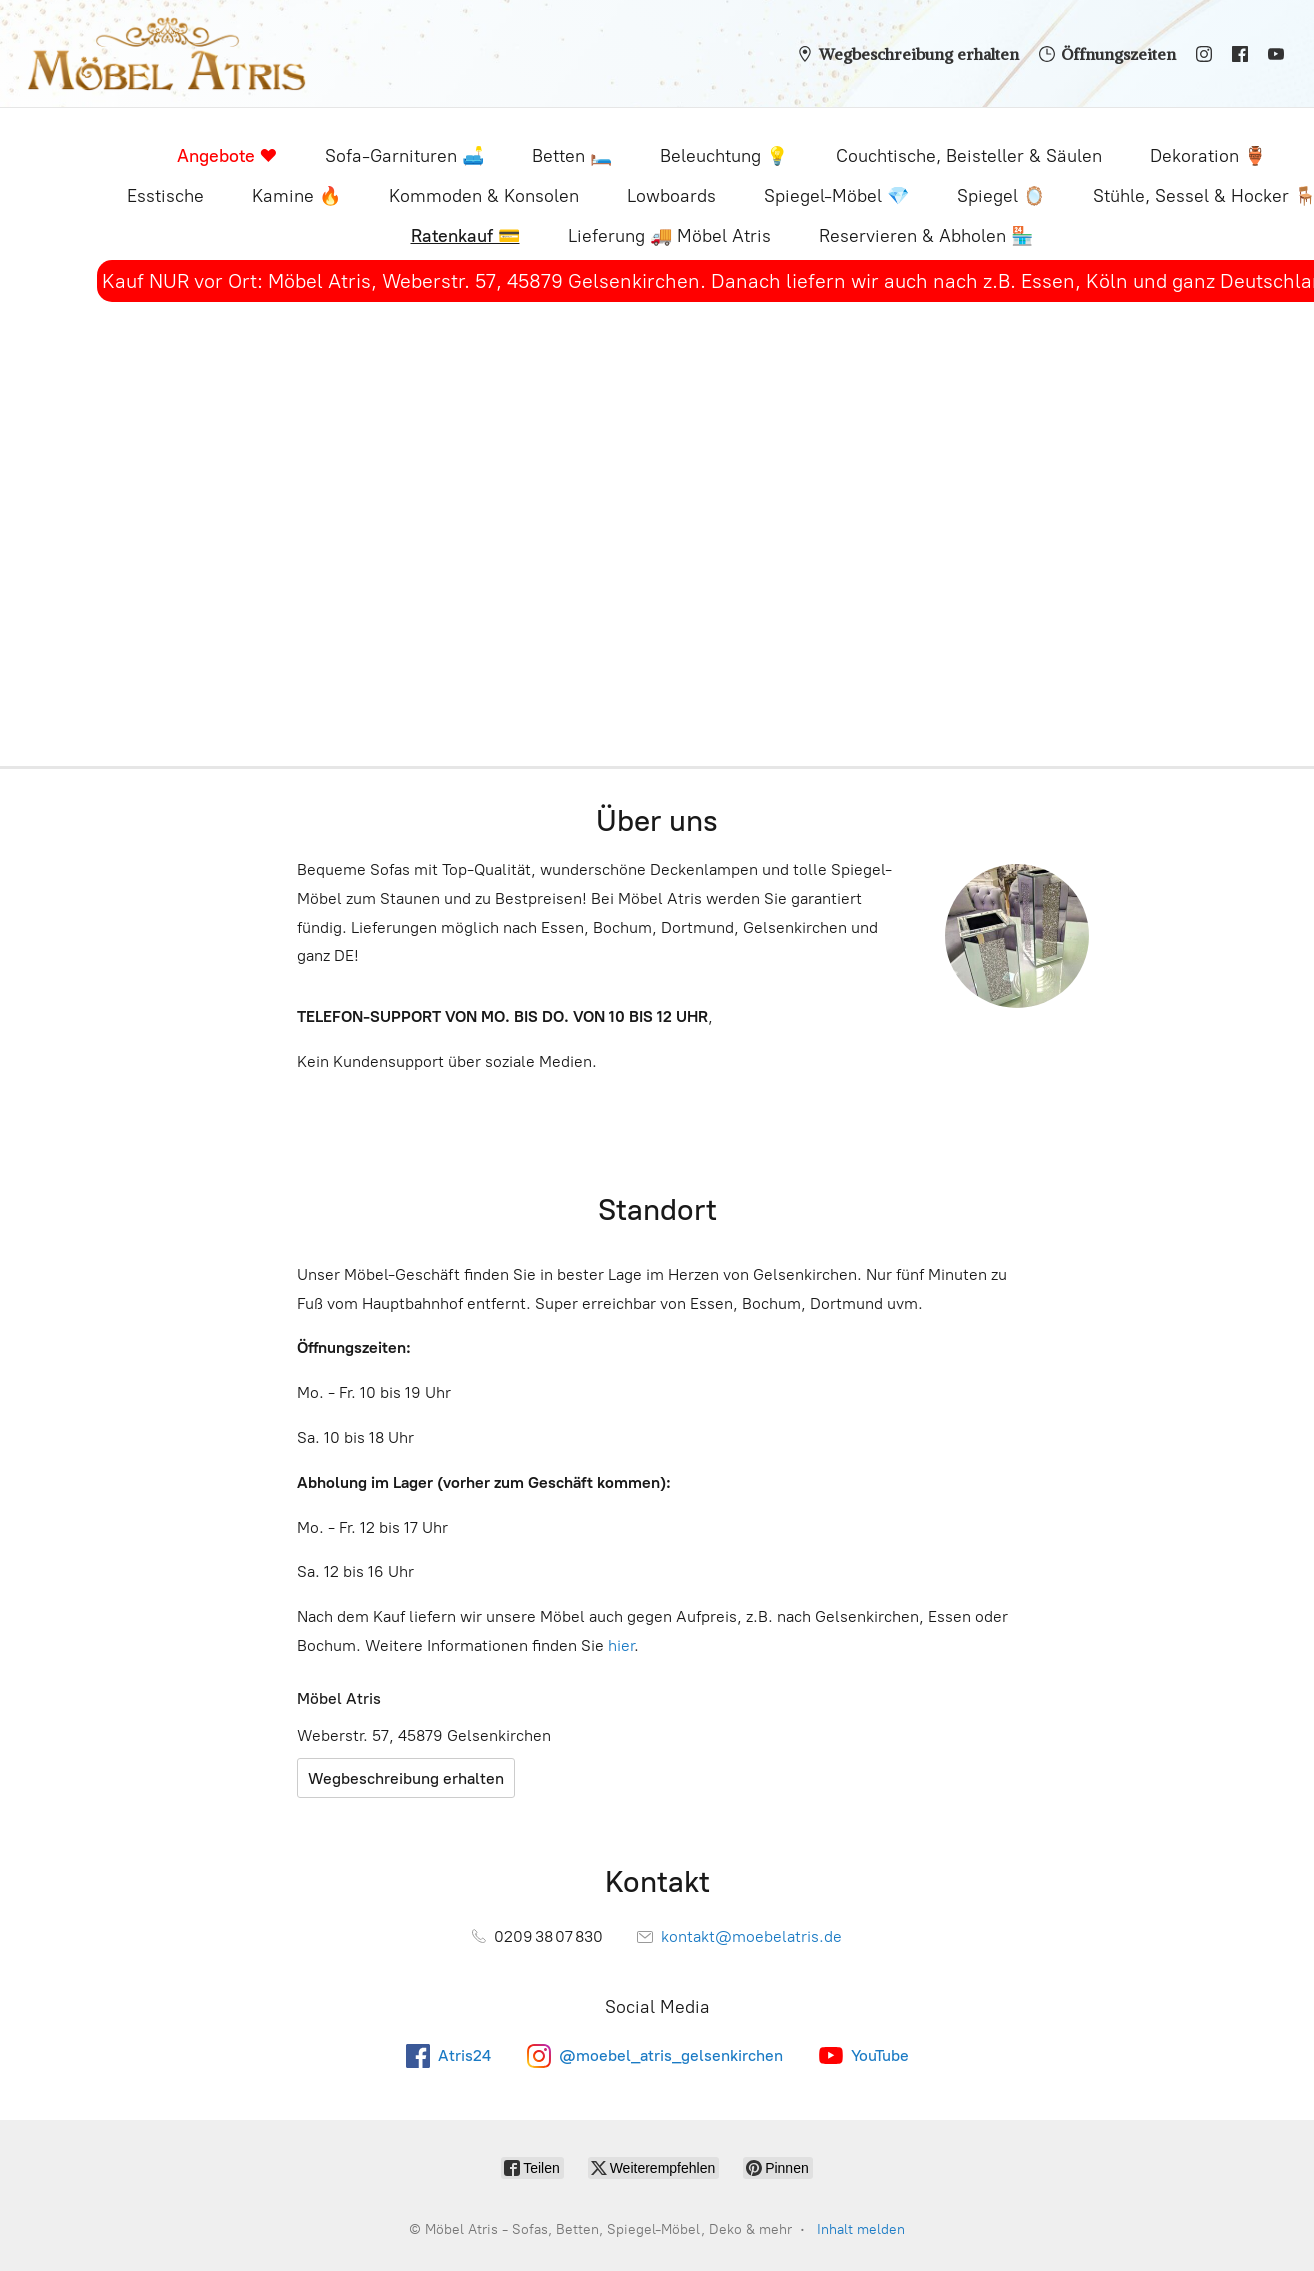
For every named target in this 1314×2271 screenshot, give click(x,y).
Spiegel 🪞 (1001, 196)
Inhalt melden (861, 2229)
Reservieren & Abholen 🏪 (926, 236)
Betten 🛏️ (572, 156)
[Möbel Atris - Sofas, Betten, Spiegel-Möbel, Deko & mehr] (166, 53)
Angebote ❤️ (227, 156)
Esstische (165, 196)
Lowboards (671, 196)
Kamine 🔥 (296, 196)
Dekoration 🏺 (1208, 156)
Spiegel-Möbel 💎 (836, 196)
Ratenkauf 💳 (465, 236)
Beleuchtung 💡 (724, 156)
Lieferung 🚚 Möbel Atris (669, 236)
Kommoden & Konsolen (484, 196)
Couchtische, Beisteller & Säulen (969, 156)
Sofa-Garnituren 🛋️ (404, 156)
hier (621, 1645)
